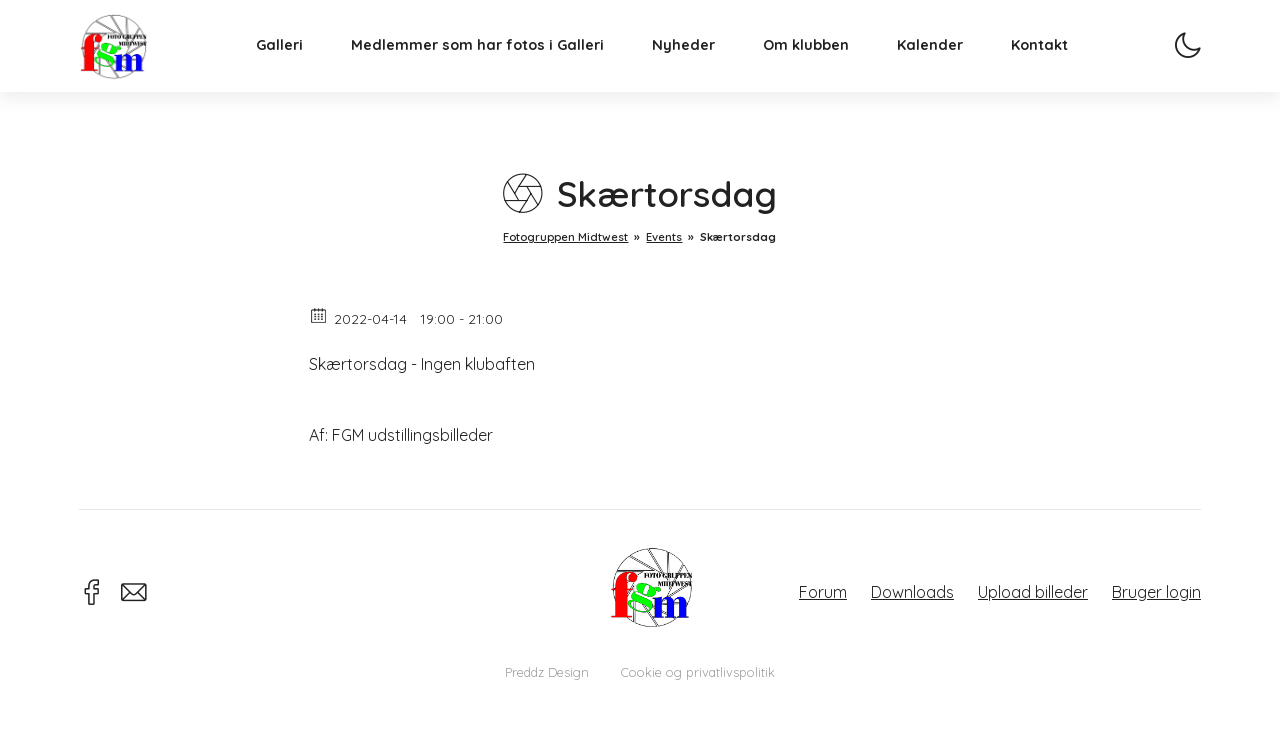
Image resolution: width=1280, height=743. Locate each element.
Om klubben (826, 66)
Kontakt (1059, 66)
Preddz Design (547, 672)
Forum (823, 592)
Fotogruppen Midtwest (134, 64)
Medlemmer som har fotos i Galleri (497, 66)
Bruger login (1156, 592)
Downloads (912, 592)
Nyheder (703, 66)
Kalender (950, 66)
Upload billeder (1033, 592)
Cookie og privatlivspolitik (698, 672)
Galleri (299, 66)
